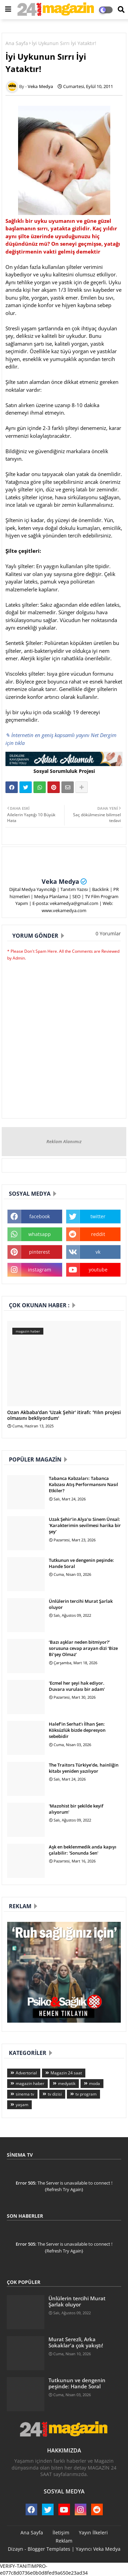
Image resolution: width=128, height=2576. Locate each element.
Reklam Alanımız (64, 1141)
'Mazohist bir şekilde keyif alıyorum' (76, 1809)
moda (94, 2083)
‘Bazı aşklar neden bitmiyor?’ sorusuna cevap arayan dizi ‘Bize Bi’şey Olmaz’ (83, 1648)
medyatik (66, 2083)
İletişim (61, 2532)
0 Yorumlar (108, 933)
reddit (98, 1234)
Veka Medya (60, 881)
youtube (98, 1269)
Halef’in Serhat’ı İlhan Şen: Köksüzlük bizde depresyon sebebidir (77, 1730)
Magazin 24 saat (66, 2073)
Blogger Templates (49, 2549)
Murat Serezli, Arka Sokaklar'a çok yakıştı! (75, 2342)
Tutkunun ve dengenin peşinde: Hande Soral (81, 1563)
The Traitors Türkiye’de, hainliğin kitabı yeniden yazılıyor (83, 1768)
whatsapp (39, 1234)
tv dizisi (55, 2094)
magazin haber (30, 2083)
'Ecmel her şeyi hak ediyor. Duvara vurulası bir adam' (77, 1686)
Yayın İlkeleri (93, 2532)
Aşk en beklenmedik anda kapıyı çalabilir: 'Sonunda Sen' (82, 1850)
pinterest (39, 1252)
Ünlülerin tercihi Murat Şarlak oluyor (81, 1604)
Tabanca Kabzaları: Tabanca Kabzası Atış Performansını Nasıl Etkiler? (83, 1484)
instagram (39, 1269)
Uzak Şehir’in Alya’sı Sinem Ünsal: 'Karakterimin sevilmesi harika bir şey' (85, 1525)
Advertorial (26, 2073)
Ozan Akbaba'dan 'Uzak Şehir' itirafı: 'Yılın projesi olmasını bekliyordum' (64, 1415)
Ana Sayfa (16, 43)
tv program (86, 2094)
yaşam (22, 2104)
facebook (39, 1216)
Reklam (64, 2540)
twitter (97, 1216)
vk (98, 1252)
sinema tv (25, 2094)
